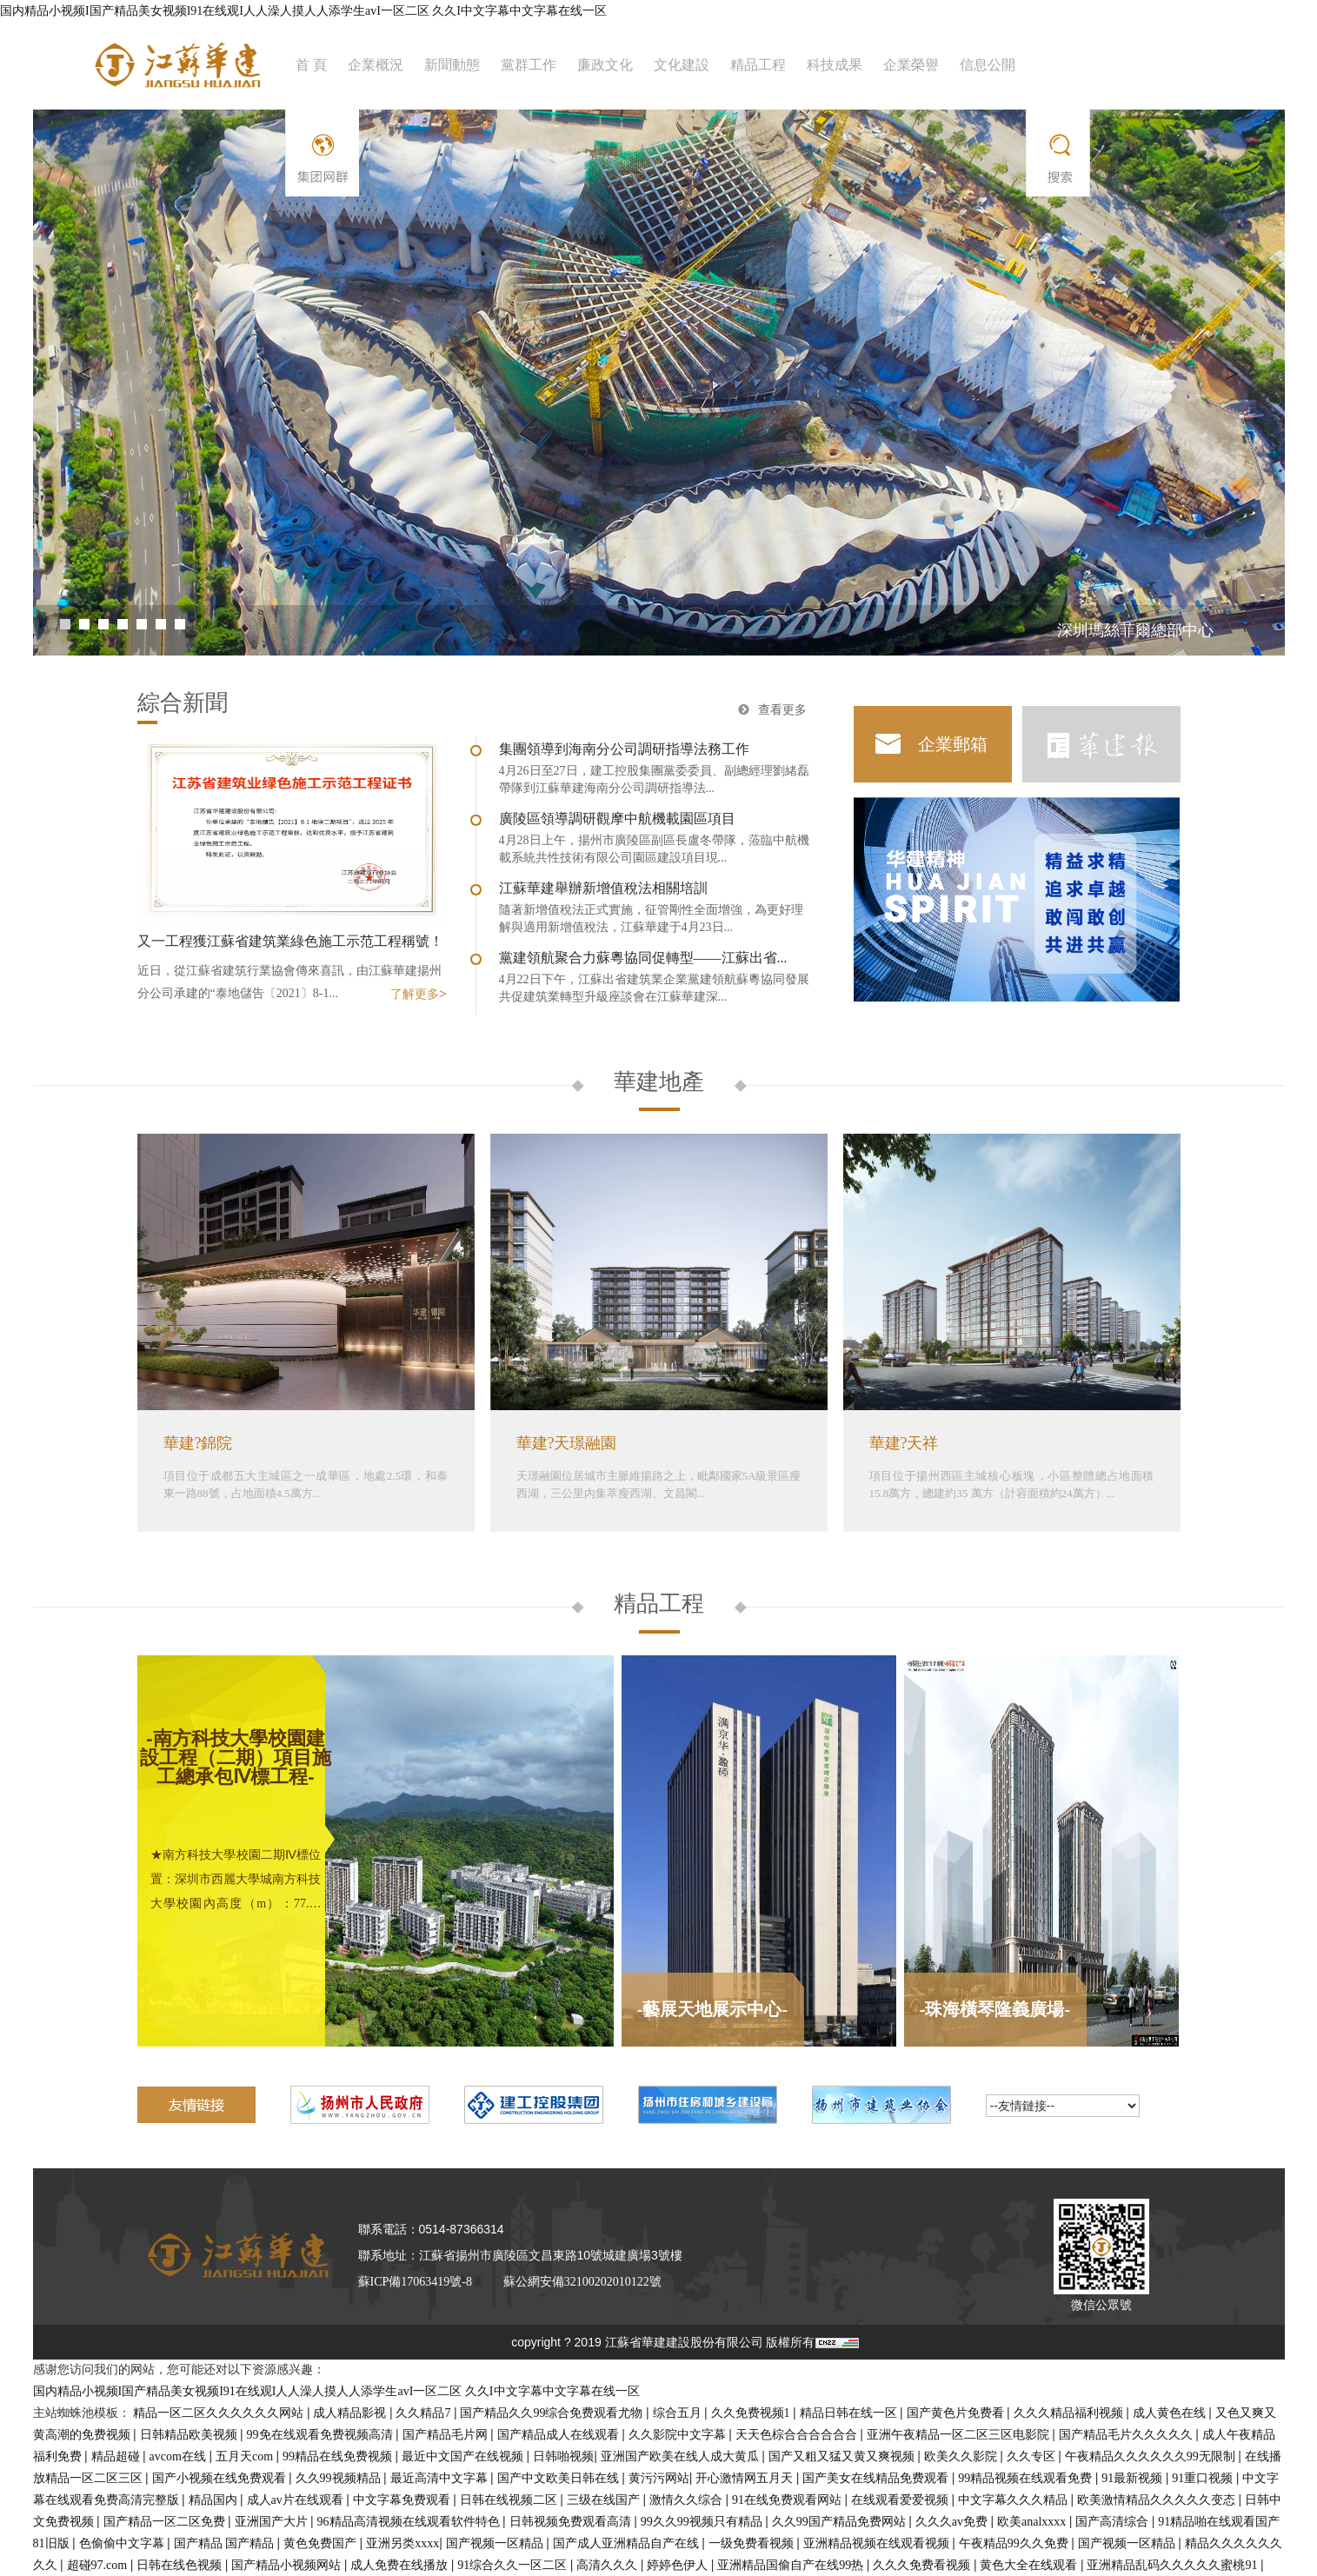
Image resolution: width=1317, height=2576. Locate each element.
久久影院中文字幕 (679, 2434)
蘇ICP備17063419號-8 (415, 2281)
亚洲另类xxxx (402, 2543)
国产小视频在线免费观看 (220, 2478)
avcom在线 (180, 2456)
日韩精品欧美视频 (190, 2434)
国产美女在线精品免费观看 (877, 2478)
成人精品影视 (351, 2413)
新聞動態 (452, 64)
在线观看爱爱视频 (901, 2499)
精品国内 (215, 2499)
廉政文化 (605, 64)
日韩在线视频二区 (510, 2499)
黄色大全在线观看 (1030, 2565)
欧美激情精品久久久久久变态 (1158, 2499)
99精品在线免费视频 (339, 2456)
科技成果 (834, 64)
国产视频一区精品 (496, 2543)
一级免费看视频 (752, 2543)
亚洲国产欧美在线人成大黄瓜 (681, 2456)
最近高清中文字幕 (440, 2478)
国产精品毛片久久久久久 (1127, 2434)
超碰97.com (98, 2565)
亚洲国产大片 (273, 2521)
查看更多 (782, 709)
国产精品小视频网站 (287, 2565)
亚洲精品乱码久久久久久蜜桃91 (1173, 2565)
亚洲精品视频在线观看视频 (878, 2543)
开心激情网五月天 (745, 2478)
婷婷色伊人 (679, 2565)
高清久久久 (608, 2565)
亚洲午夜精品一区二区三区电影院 (960, 2434)
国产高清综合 (1113, 2521)
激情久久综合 (687, 2499)
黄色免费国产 (321, 2543)
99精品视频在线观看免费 (1026, 2478)
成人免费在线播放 (400, 2565)
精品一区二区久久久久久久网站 (220, 2413)
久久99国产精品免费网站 (840, 2521)
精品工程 (758, 64)
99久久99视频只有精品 (703, 2521)
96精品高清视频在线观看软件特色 (410, 2521)
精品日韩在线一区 (850, 2413)
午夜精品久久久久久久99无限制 (1152, 2456)
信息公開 (987, 64)
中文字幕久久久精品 (1014, 2499)
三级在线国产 (605, 2499)
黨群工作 (528, 64)
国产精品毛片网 (446, 2434)
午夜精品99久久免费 (1015, 2543)
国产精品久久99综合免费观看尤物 (553, 2413)
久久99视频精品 (340, 2478)
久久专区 (1033, 2456)
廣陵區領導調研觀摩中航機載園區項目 (617, 818)
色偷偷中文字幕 (123, 2543)
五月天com (246, 2456)
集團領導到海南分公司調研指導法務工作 (624, 749)
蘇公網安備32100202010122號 (582, 2281)
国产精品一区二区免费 (166, 2521)
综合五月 (679, 2413)
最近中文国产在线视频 (464, 2456)
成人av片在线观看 (297, 2499)
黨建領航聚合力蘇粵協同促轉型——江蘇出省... (643, 957)
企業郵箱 (953, 744)
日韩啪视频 (563, 2456)
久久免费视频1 (752, 2413)
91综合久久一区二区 (513, 2565)
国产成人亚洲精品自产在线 (627, 2543)
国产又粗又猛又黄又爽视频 (843, 2456)
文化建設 (681, 64)
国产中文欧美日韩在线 (559, 2478)
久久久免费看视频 (923, 2565)
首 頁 (311, 64)
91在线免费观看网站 (788, 2499)
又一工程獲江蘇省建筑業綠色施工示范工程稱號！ (290, 941)
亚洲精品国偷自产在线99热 (792, 2565)
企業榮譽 (911, 64)
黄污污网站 (659, 2478)
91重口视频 (1204, 2478)
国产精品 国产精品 (225, 2543)
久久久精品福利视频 (1070, 2413)
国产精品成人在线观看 (559, 2434)
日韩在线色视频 (180, 2565)
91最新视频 (1133, 2478)
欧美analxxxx (1033, 2521)
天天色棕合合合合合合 (798, 2434)
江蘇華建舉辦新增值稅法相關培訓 (603, 888)
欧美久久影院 (962, 2456)
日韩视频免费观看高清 (572, 2521)
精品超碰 (117, 2456)
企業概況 (375, 64)
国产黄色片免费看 (957, 2413)
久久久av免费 (953, 2521)
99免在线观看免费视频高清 (321, 2434)
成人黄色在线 (1171, 2413)
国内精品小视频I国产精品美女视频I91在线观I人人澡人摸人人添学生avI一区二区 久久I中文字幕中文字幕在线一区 (303, 10)
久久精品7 (425, 2413)
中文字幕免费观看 (403, 2499)
